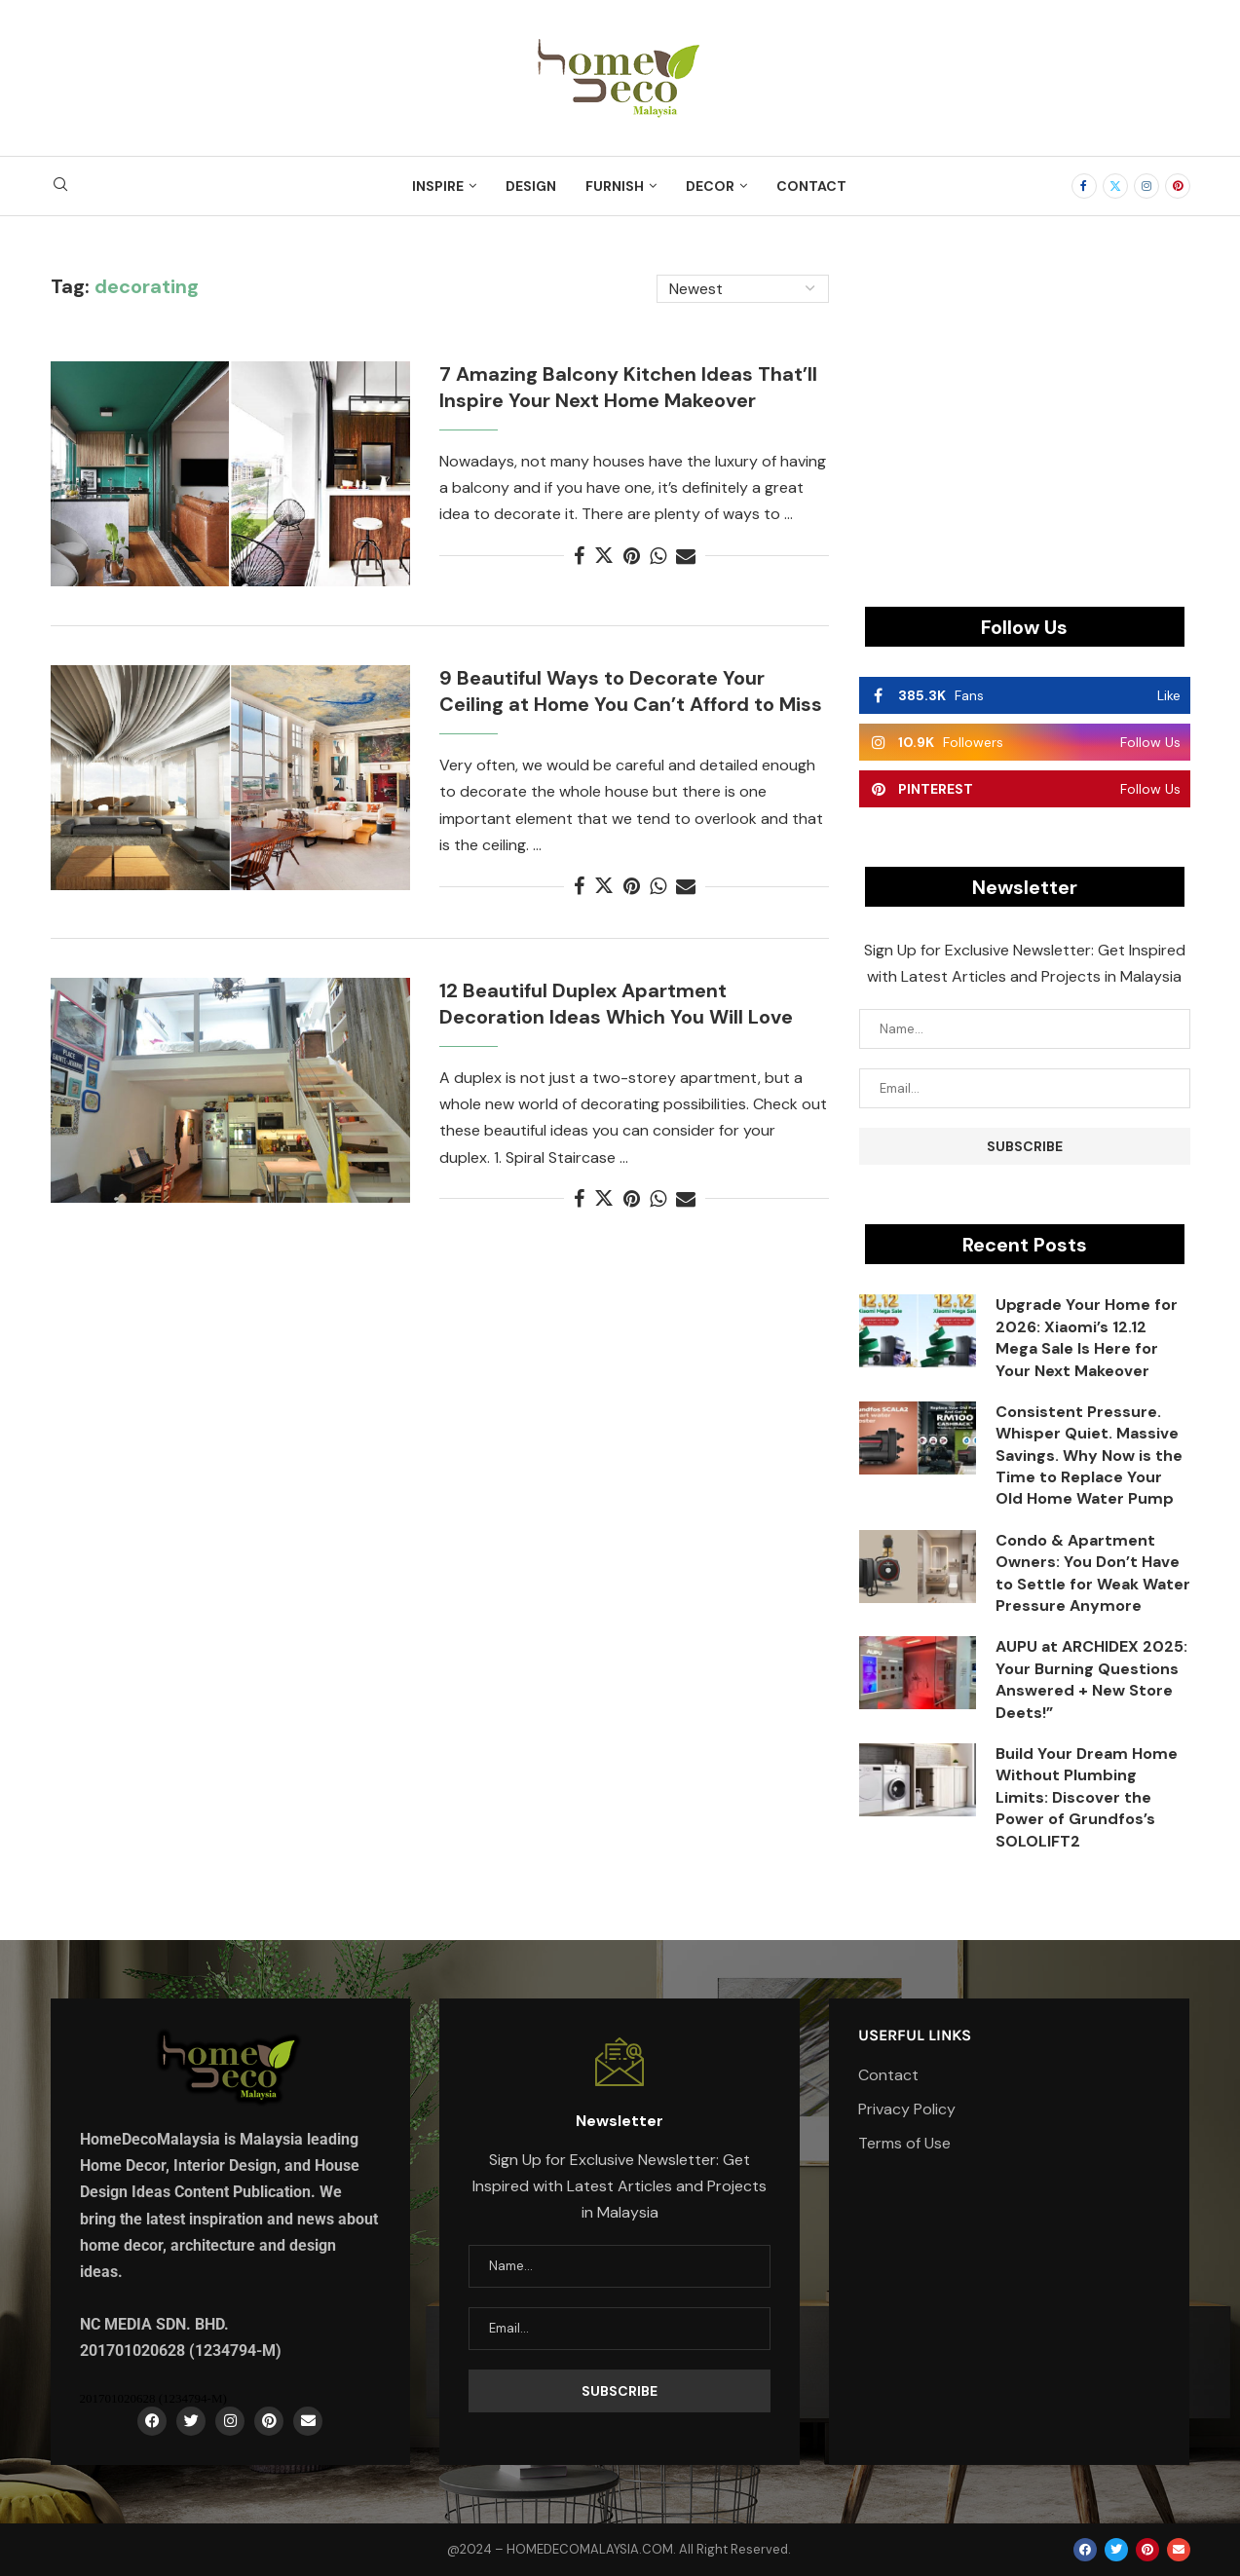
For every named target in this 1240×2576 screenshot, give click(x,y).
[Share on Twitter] (604, 556)
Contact (811, 186)
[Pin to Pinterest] (631, 556)
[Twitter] (1115, 186)
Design (531, 186)
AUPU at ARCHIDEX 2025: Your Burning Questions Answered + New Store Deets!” (1091, 1679)
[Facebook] (1084, 186)
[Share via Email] (685, 556)
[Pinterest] (1177, 186)
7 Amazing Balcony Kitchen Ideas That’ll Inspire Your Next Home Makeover (628, 387)
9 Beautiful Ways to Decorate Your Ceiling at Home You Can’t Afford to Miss (630, 691)
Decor (710, 186)
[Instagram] (1146, 186)
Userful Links (914, 2035)
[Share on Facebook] (579, 556)
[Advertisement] (1024, 411)
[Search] (60, 186)
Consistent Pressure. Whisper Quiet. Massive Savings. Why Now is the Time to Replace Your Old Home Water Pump (1089, 1455)
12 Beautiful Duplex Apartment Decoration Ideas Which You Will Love (616, 1003)
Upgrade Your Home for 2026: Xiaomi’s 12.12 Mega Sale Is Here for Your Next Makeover (1087, 1337)
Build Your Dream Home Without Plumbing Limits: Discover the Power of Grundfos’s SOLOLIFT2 (1087, 1797)
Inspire (438, 186)
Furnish (614, 186)
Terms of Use (904, 2143)
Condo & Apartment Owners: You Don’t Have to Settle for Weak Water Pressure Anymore (1093, 1573)
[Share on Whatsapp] (658, 556)
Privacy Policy (907, 2109)
